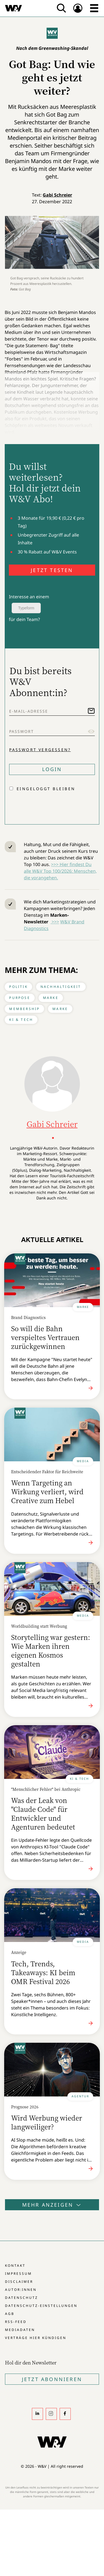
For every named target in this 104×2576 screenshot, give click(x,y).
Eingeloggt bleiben (46, 788)
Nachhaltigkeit (60, 986)
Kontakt (15, 2265)
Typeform (26, 608)
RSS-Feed (16, 2321)
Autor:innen (21, 2289)
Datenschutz (21, 2297)
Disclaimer (19, 2281)
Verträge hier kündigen (35, 2337)
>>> (54, 922)
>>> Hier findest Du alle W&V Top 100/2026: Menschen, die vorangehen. (60, 871)
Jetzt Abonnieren (52, 2379)
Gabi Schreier (57, 195)
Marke (51, 997)
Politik (18, 986)
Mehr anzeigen (52, 2204)
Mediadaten (20, 2329)
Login (52, 769)
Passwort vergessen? (40, 749)
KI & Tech (21, 1019)
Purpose (19, 997)
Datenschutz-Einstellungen (41, 2305)
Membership (24, 1008)
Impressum (18, 2273)
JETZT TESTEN (52, 570)
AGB (9, 2313)
